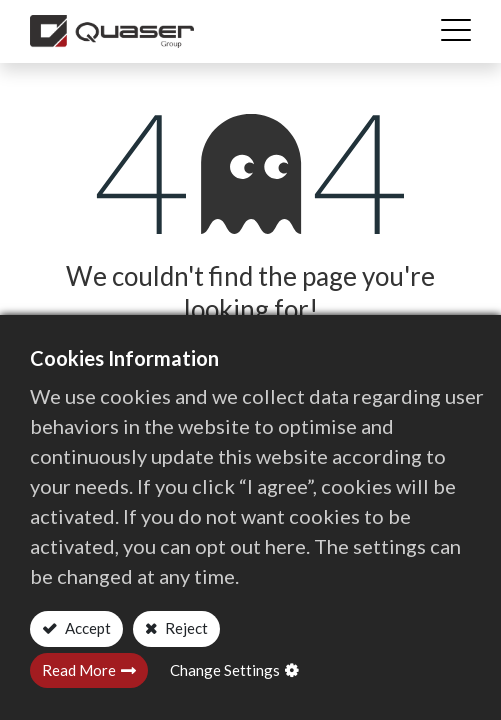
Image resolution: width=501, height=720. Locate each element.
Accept (86, 628)
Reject (185, 628)
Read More (79, 670)
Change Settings (225, 670)
